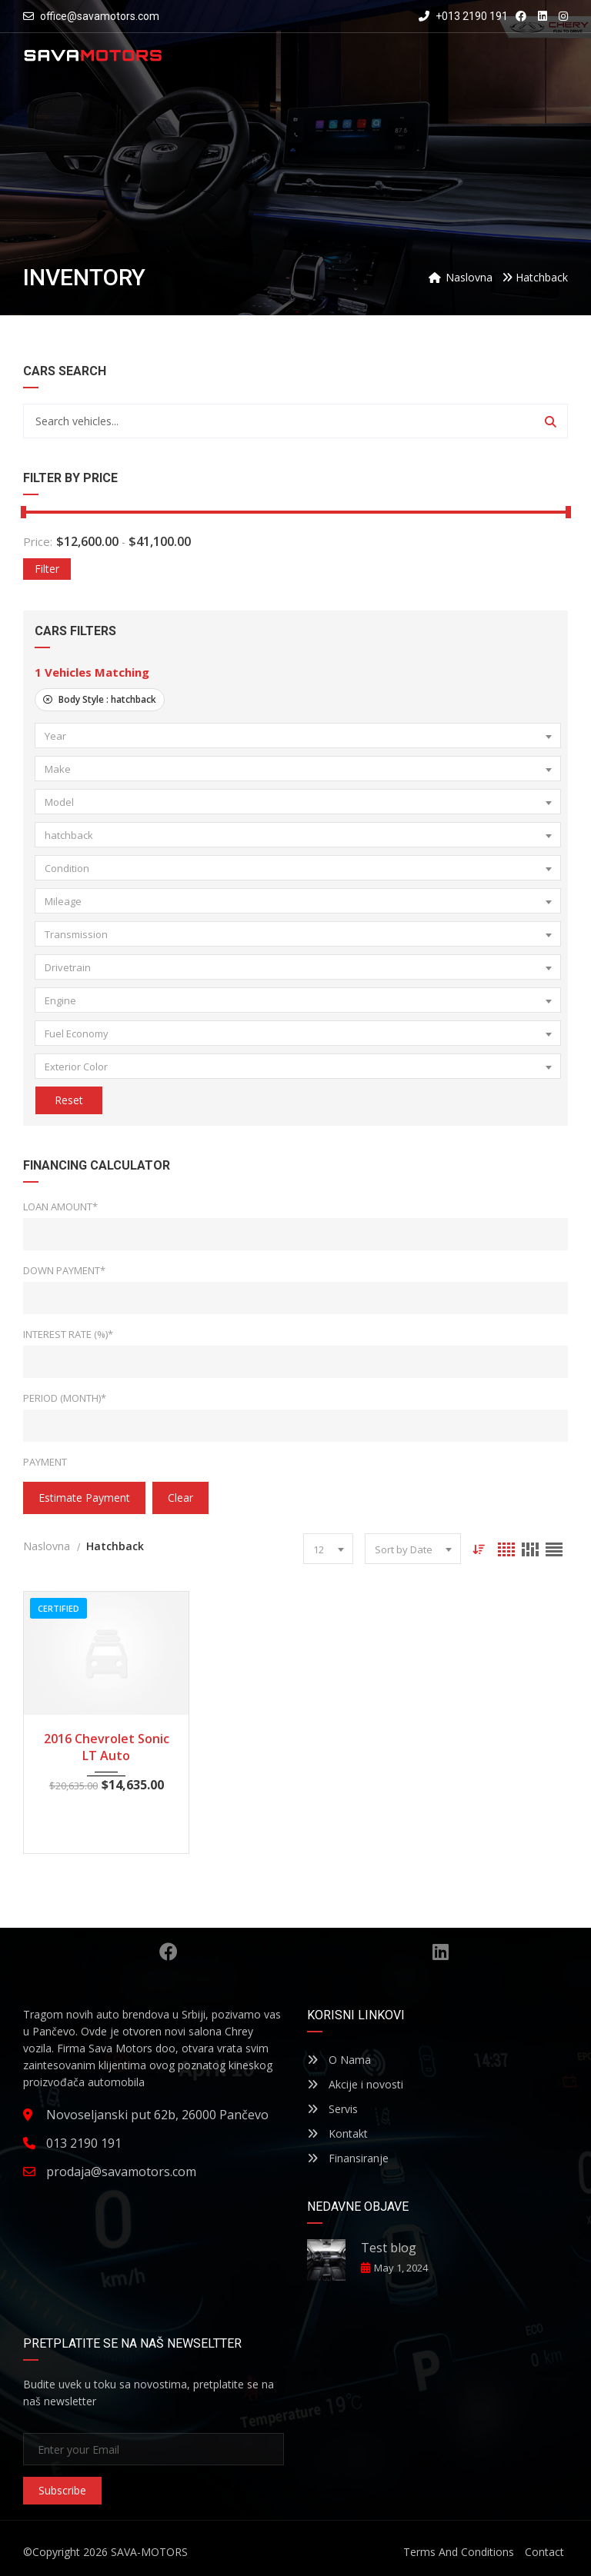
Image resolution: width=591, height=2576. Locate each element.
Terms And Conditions (458, 2551)
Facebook (168, 1952)
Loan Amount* (60, 1206)
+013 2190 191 (463, 16)
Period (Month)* (64, 1398)
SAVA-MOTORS (149, 2551)
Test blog (388, 2247)
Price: (37, 541)
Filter (47, 568)
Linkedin (440, 1952)
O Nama (339, 2059)
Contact (544, 2551)
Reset (68, 1100)
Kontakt (337, 2133)
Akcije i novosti (355, 2084)
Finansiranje (348, 2158)
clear (180, 1497)
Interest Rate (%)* (68, 1334)
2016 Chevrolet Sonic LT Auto (106, 1747)
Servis (332, 2109)
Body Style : (99, 699)
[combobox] (298, 735)
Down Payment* (64, 1270)
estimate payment (84, 1497)
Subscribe (62, 2490)
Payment (45, 1462)
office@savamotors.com (99, 16)
